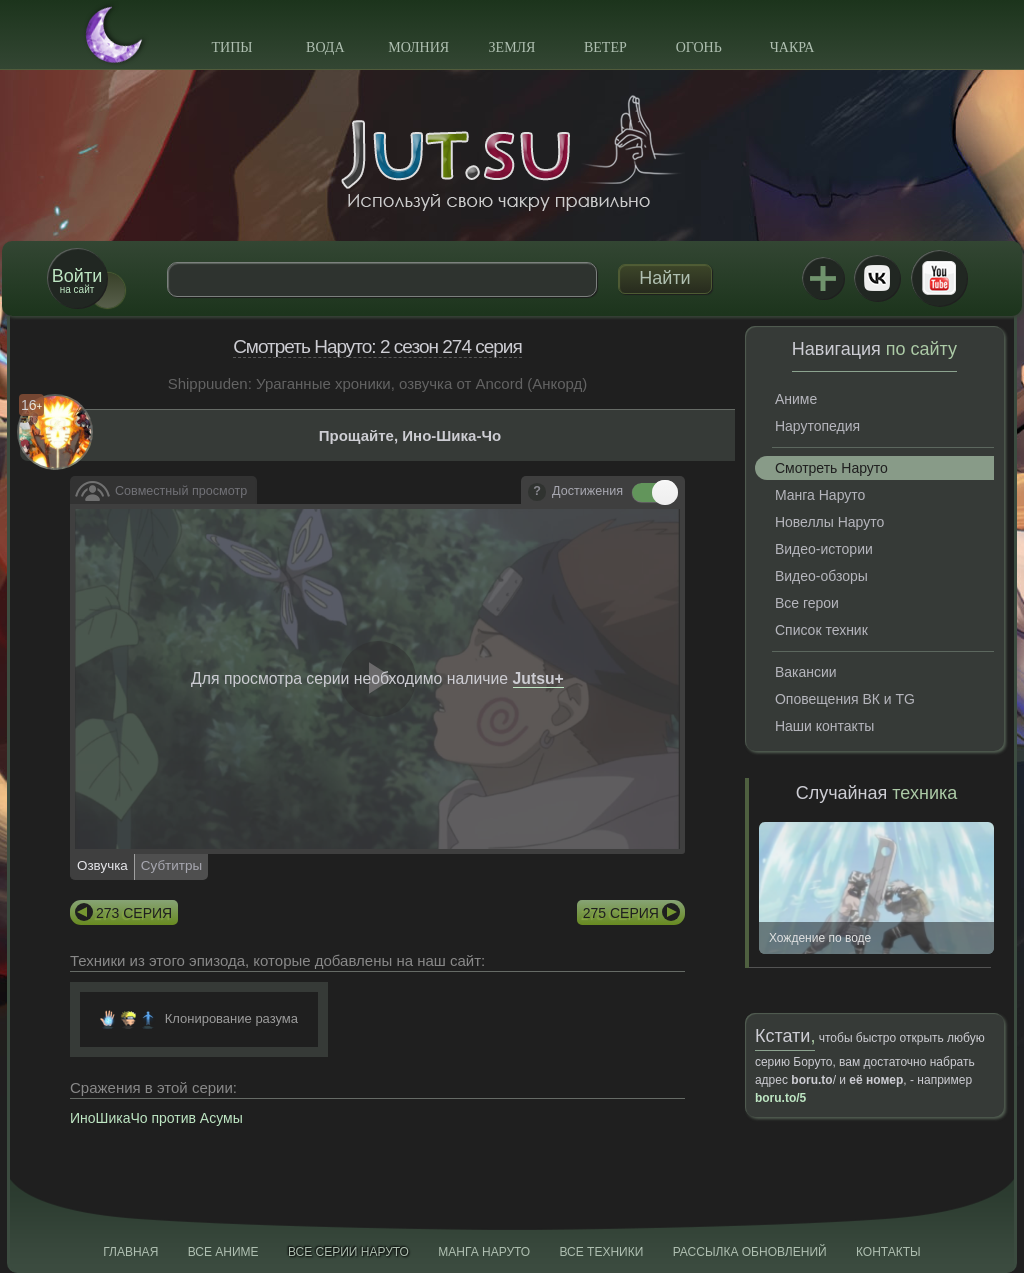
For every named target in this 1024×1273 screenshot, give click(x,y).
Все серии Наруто (348, 1252)
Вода (325, 47)
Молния (418, 47)
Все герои (807, 603)
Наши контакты (824, 726)
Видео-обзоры (821, 576)
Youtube (939, 278)
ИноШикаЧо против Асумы (156, 1118)
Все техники (601, 1252)
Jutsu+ (823, 278)
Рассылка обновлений (750, 1252)
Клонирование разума (231, 1018)
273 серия (134, 913)
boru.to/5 (780, 1098)
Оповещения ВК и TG (845, 699)
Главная (130, 1252)
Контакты (888, 1252)
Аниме (796, 399)
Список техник (821, 630)
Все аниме (223, 1252)
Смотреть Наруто (831, 468)
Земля (512, 47)
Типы (231, 47)
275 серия (621, 913)
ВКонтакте (877, 278)
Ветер (605, 47)
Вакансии (806, 672)
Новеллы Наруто (829, 522)
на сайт (77, 280)
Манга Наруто (820, 495)
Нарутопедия (817, 426)
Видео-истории (824, 549)
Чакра (792, 47)
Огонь (699, 47)
